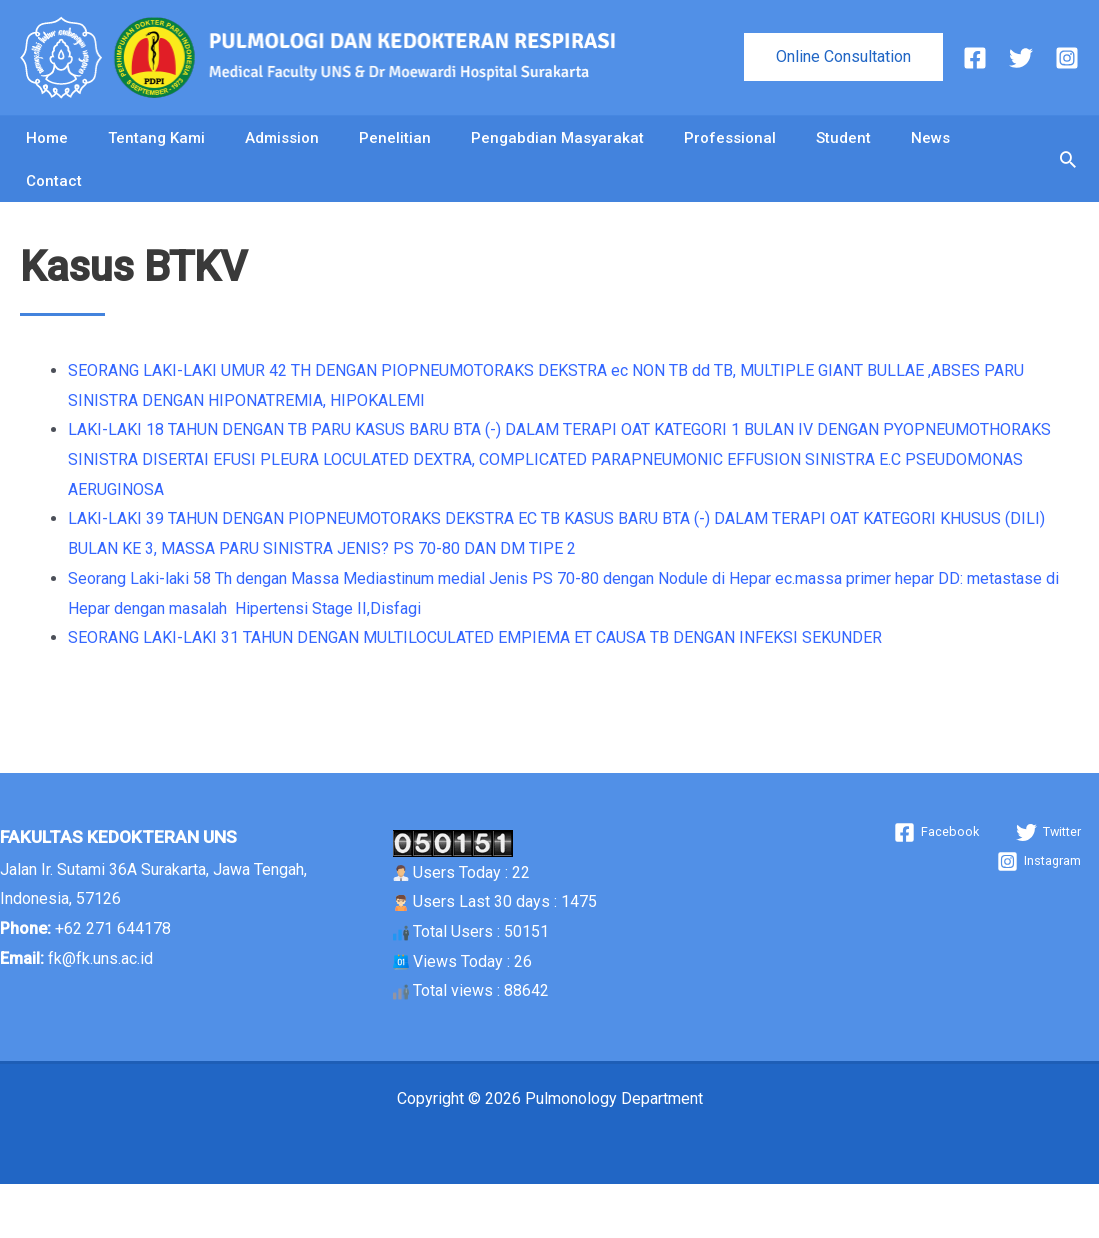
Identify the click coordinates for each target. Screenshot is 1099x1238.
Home (47, 151)
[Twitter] (1021, 58)
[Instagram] (1067, 58)
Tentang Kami (156, 151)
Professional (730, 151)
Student (843, 151)
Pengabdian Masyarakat (557, 151)
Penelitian (395, 151)
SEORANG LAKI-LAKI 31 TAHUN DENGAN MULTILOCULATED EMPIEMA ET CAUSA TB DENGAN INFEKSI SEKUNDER (475, 691)
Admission (282, 151)
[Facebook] (975, 58)
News (930, 151)
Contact (54, 221)
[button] (843, 57)
